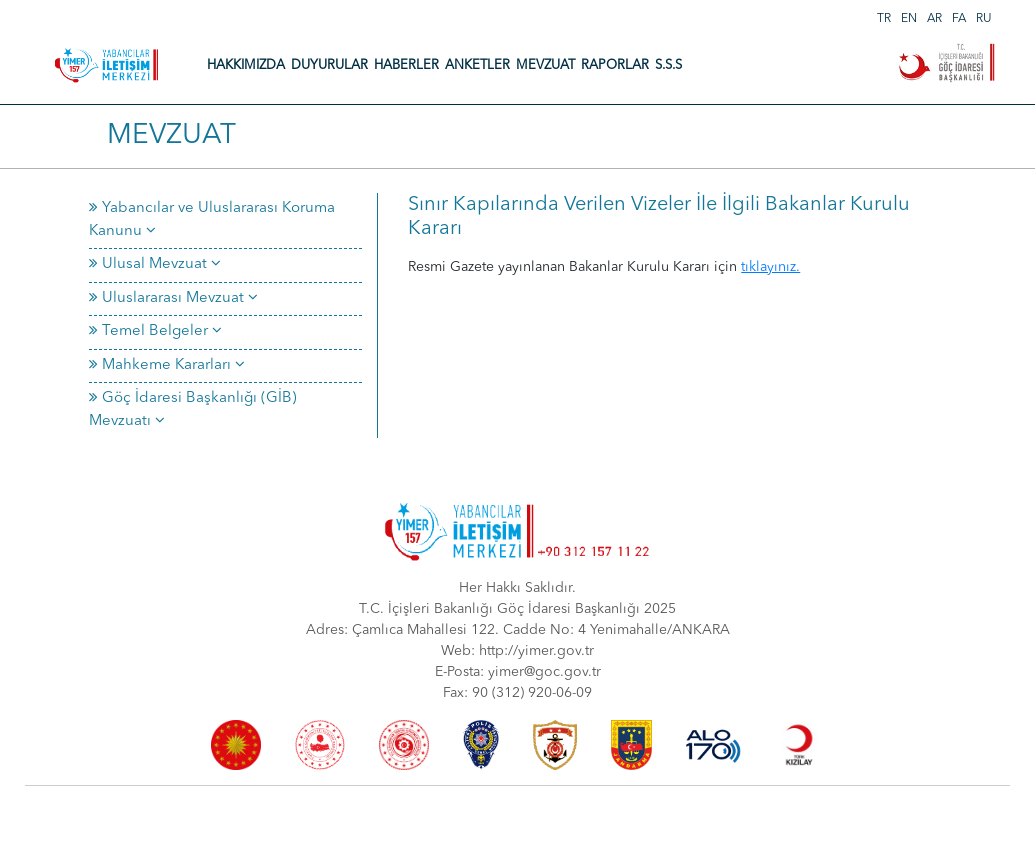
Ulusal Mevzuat (155, 264)
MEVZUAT (545, 65)
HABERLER (406, 65)
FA (959, 19)
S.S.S (668, 65)
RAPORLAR (615, 65)
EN (909, 19)
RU (984, 19)
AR (934, 19)
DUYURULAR (329, 65)
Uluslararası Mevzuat (173, 298)
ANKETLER (477, 65)
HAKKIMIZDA (246, 65)
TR (884, 19)
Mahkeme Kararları (167, 365)
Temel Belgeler (155, 331)
